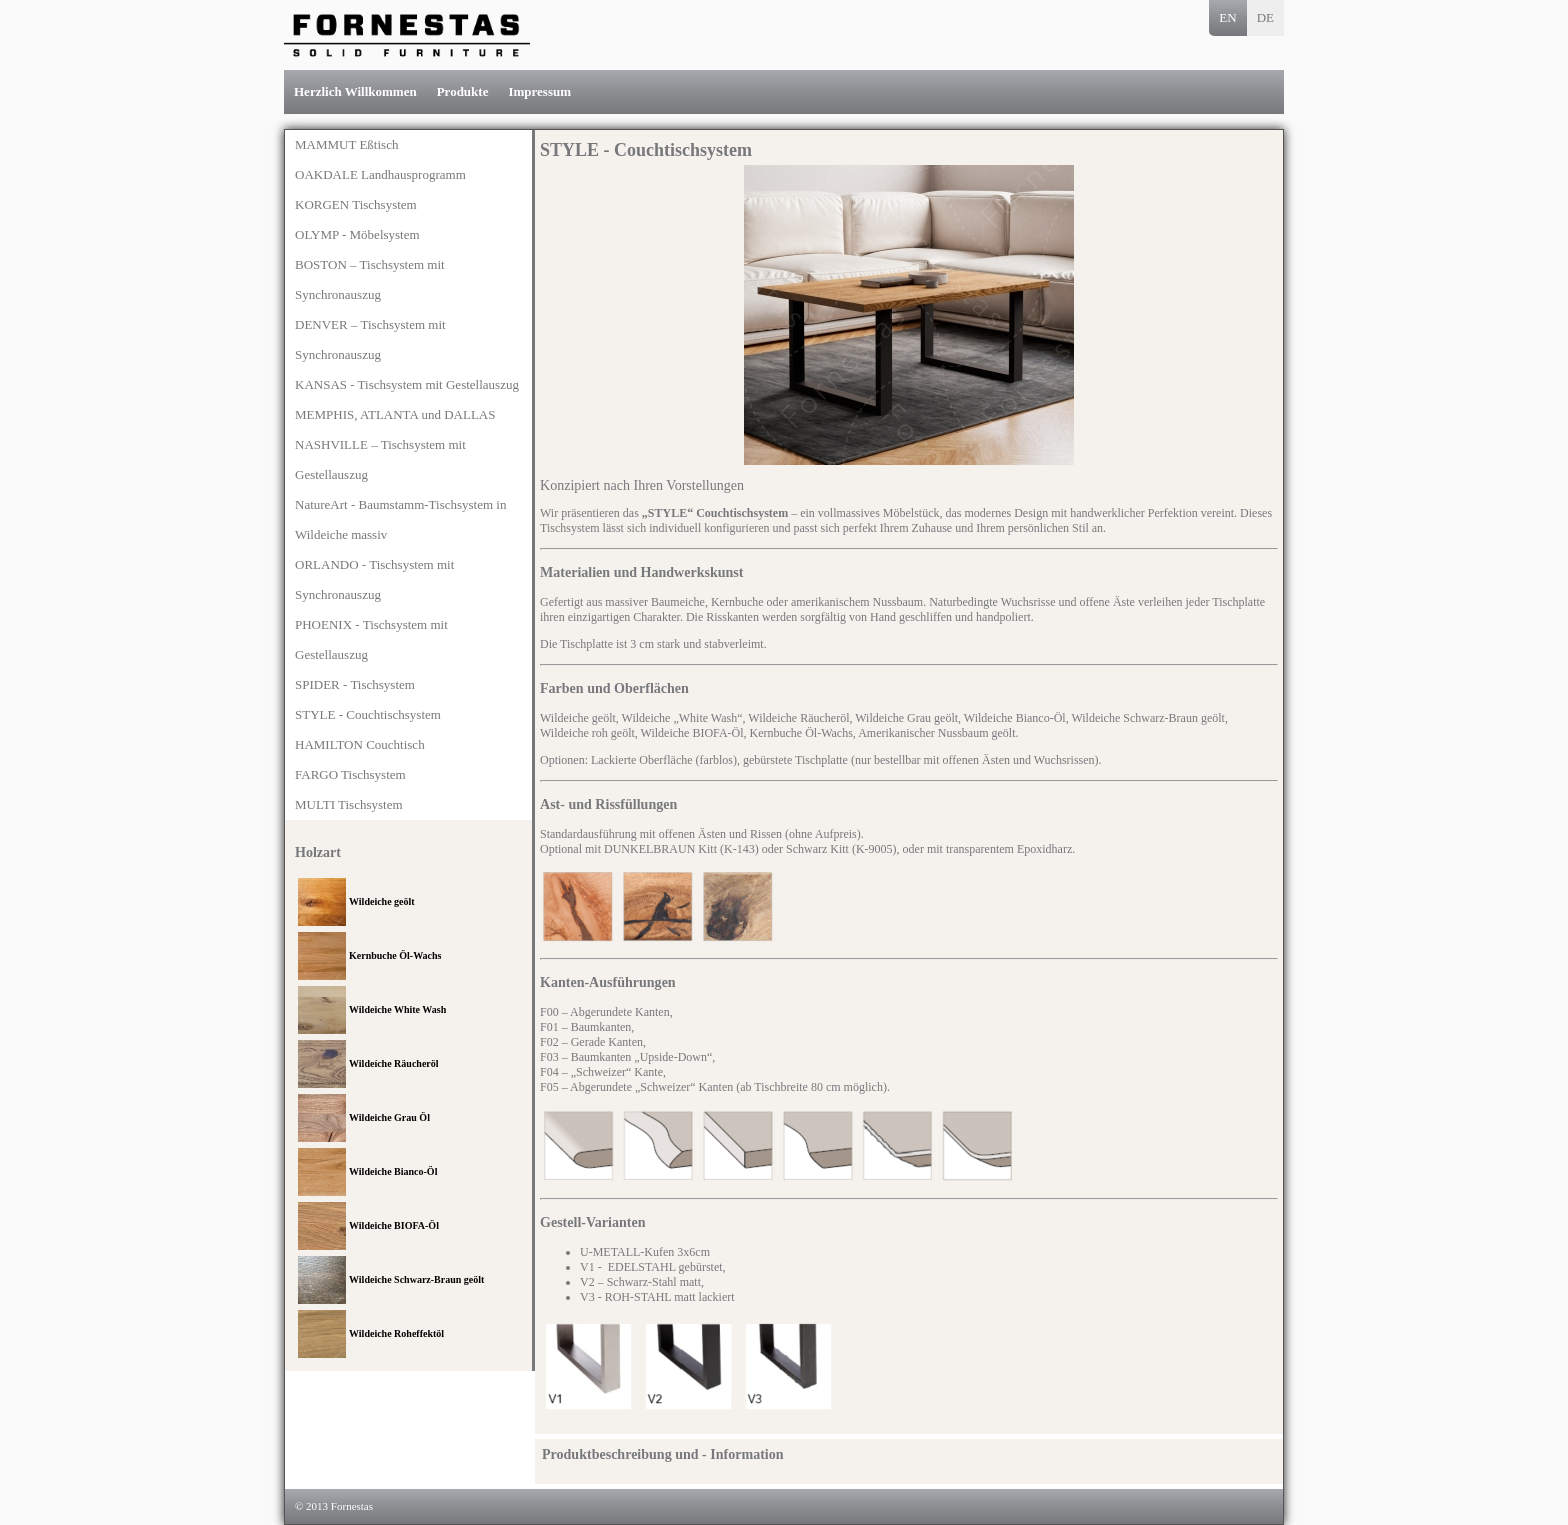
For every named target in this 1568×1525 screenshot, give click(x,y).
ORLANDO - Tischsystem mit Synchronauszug (374, 579)
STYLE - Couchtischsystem (368, 714)
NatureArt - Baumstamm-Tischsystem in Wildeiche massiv (400, 519)
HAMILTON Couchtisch (360, 744)
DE (1265, 17)
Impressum (539, 91)
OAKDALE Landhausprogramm (380, 174)
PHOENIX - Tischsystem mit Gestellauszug (371, 639)
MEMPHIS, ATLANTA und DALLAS (395, 414)
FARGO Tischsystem (350, 774)
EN (1227, 17)
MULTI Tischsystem (349, 804)
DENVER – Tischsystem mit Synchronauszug (370, 339)
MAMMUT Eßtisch (346, 144)
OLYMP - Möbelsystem (357, 234)
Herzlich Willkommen (355, 91)
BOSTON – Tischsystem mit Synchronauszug (370, 279)
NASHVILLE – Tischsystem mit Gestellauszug (380, 459)
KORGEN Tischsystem (356, 204)
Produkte (463, 91)
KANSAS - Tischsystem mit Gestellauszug (407, 384)
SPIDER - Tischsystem (355, 684)
